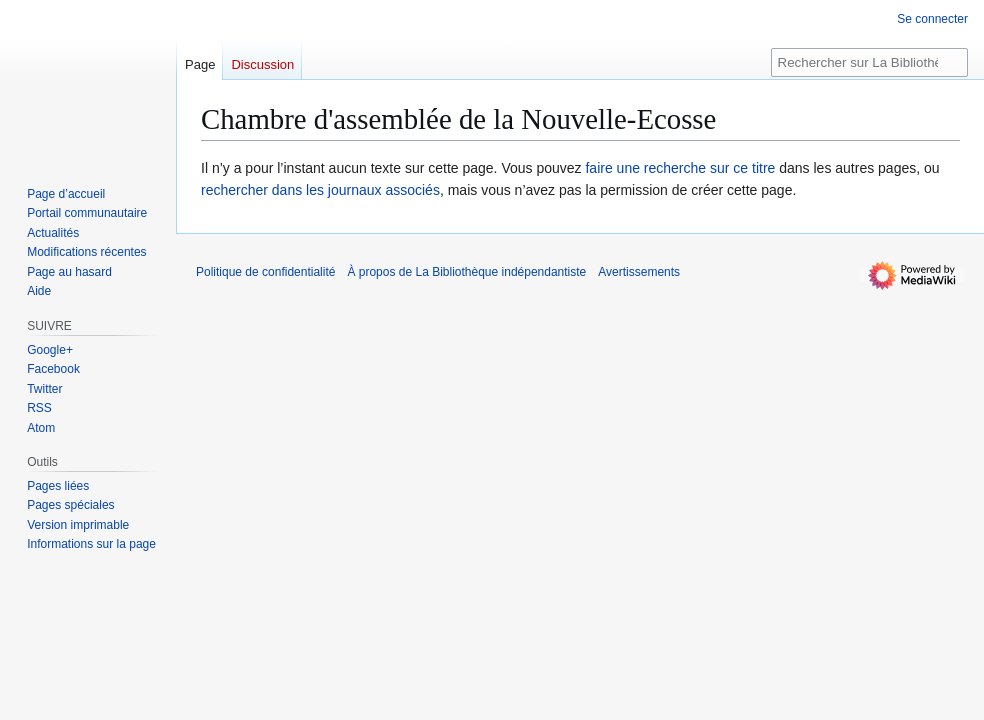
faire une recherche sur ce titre (680, 168)
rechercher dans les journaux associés (320, 190)
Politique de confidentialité (265, 272)
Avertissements (639, 272)
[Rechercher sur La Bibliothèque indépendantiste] (869, 62)
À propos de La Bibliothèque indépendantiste (466, 272)
